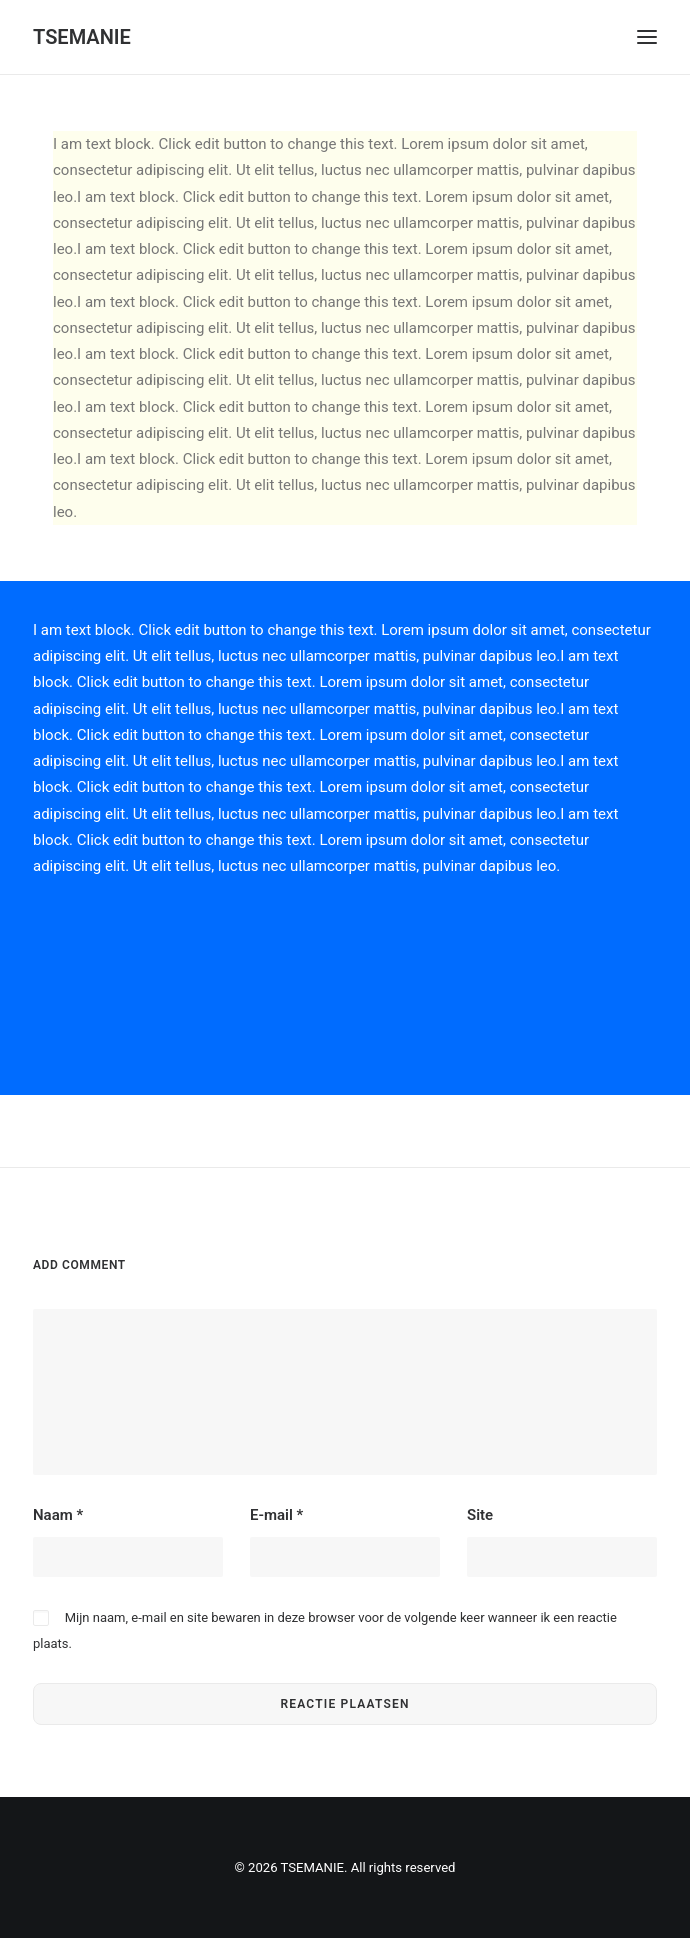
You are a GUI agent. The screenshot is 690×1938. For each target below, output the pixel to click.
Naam (58, 1515)
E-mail (276, 1515)
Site (480, 1515)
